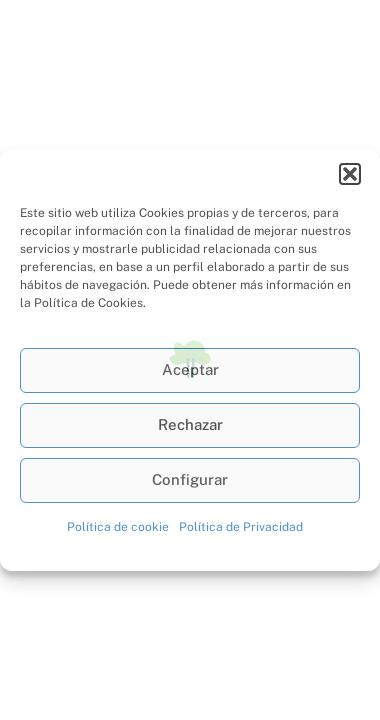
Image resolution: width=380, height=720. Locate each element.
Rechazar (190, 424)
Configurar (190, 479)
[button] (350, 174)
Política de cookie (118, 527)
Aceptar (190, 369)
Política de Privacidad (241, 527)
